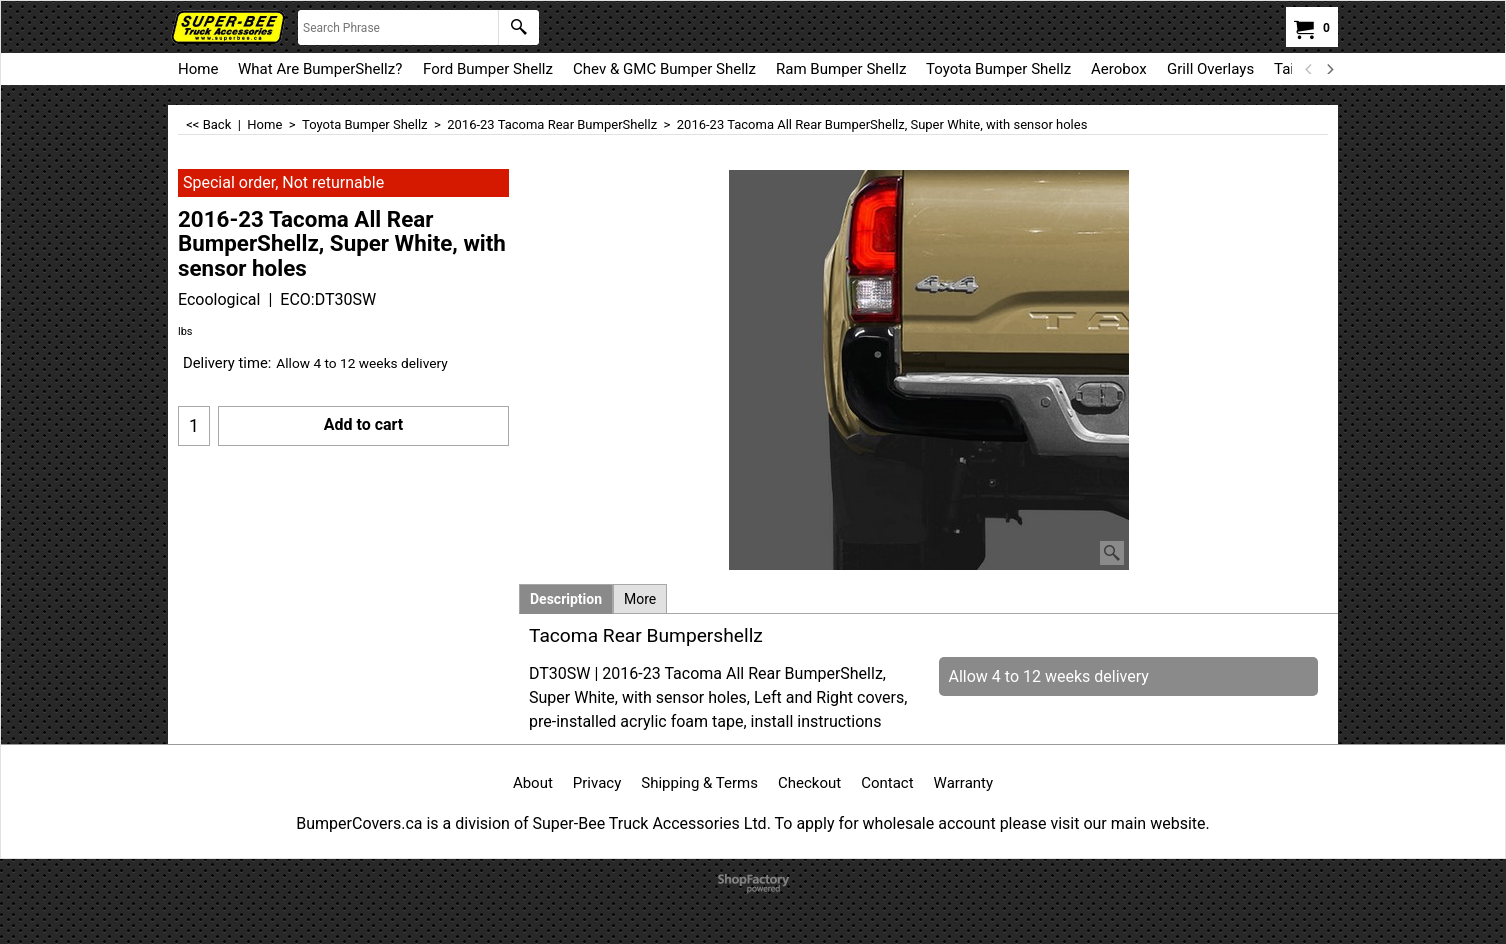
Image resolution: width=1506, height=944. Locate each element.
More (640, 599)
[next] (1329, 69)
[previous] (1309, 69)
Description (566, 599)
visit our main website (1127, 823)
